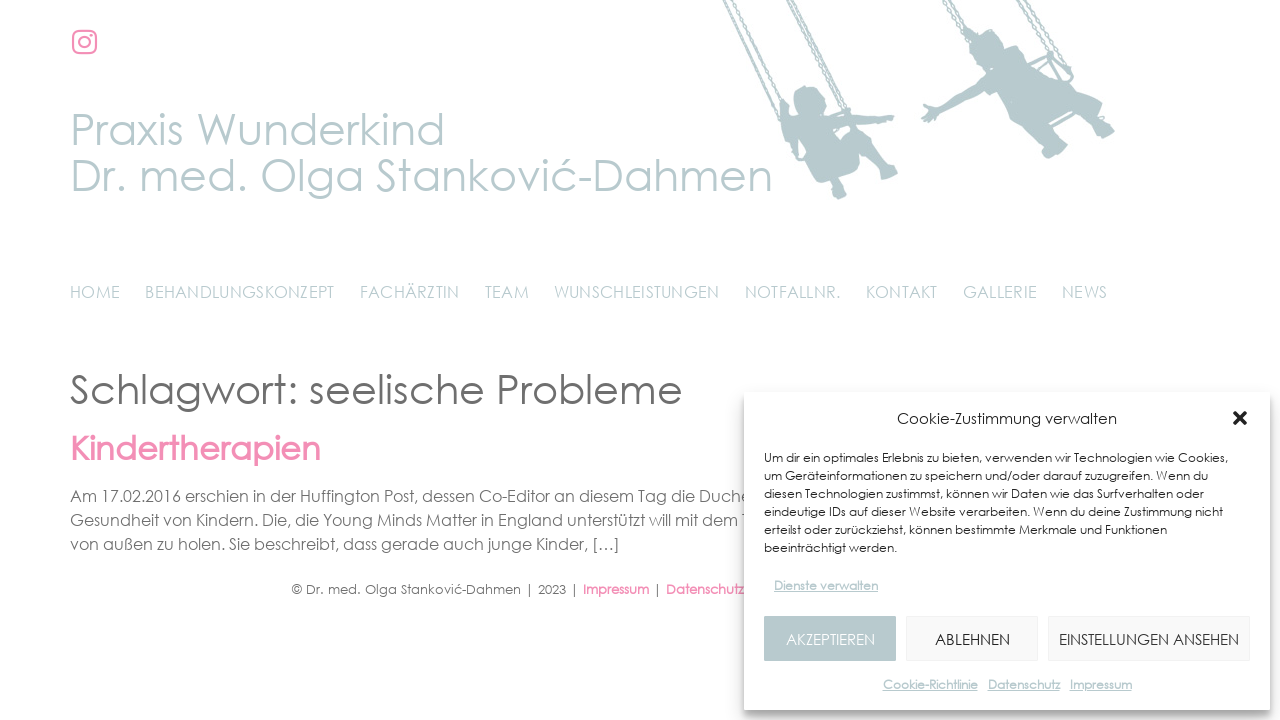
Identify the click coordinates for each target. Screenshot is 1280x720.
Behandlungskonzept (239, 292)
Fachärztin (410, 292)
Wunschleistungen (637, 292)
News (1084, 292)
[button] (1240, 418)
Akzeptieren (830, 639)
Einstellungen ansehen (1149, 639)
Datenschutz (1024, 684)
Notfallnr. (793, 292)
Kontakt (902, 292)
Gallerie (1000, 292)
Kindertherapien (195, 447)
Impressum (1101, 684)
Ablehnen (972, 639)
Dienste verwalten (826, 585)
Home (95, 292)
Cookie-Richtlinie (930, 684)
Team (507, 292)
